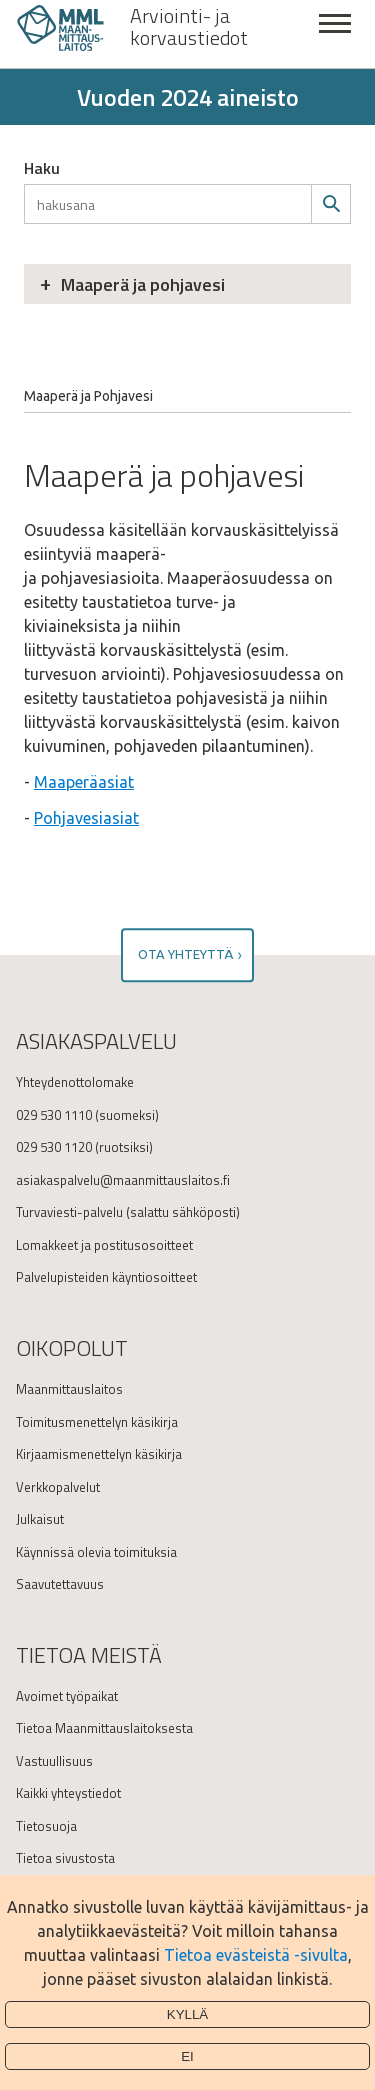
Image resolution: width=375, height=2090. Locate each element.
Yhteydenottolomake (75, 1082)
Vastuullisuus (54, 1761)
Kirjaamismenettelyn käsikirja (99, 1454)
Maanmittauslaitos (69, 1389)
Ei (187, 2056)
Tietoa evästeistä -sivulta (256, 1955)
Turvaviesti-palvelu (69, 1212)
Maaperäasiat (84, 782)
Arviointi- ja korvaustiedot (189, 27)
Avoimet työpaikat (67, 1696)
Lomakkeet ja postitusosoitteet (104, 1245)
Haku (42, 168)
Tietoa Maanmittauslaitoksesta (104, 1728)
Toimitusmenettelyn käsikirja (97, 1422)
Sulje (335, 34)
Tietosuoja (46, 1826)
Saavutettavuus (60, 1584)
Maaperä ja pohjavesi (143, 284)
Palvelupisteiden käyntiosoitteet (106, 1277)
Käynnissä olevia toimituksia (96, 1552)
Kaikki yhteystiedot (68, 1793)
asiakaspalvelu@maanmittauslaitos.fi (123, 1180)
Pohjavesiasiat (86, 818)
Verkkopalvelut (58, 1487)
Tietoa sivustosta (65, 1858)
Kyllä (188, 2014)
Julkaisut (40, 1519)
